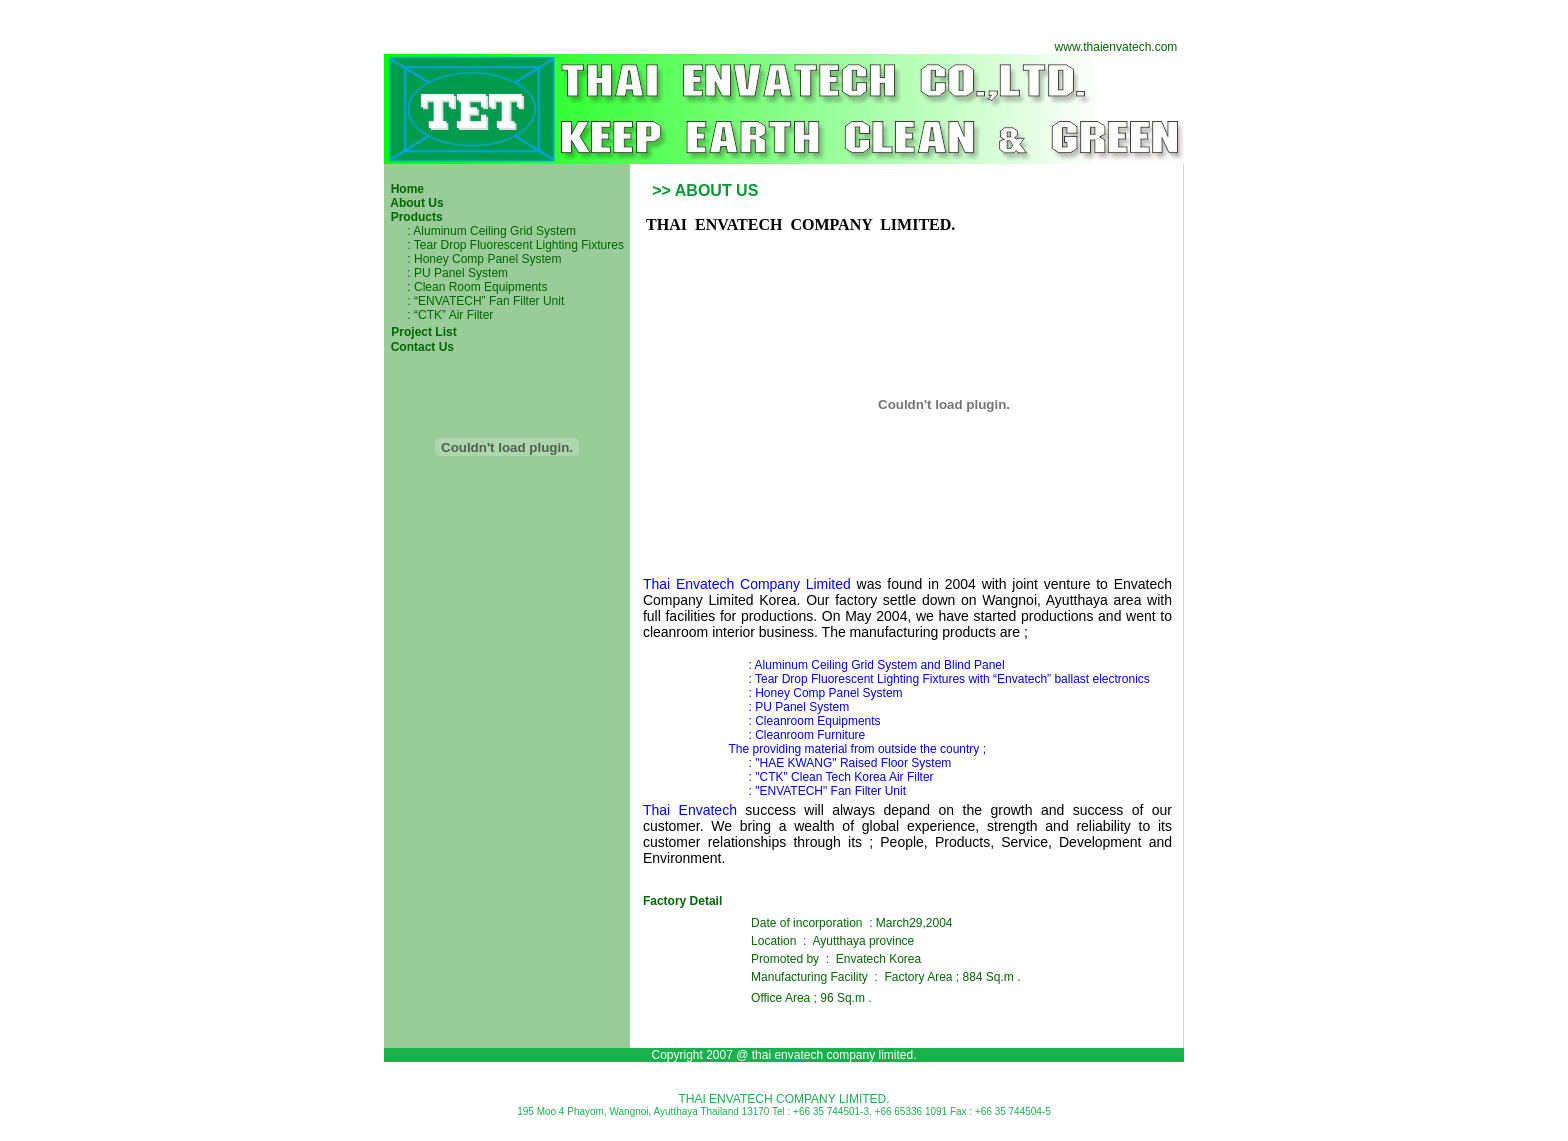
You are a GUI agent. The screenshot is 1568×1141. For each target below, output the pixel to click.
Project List (422, 332)
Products (413, 217)
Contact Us (422, 347)
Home (405, 189)
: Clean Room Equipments (475, 287)
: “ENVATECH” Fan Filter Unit (484, 301)
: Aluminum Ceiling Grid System (488, 231)
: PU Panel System (452, 273)
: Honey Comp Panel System (484, 259)
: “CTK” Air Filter (438, 315)
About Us (414, 203)
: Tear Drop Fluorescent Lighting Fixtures (514, 245)
